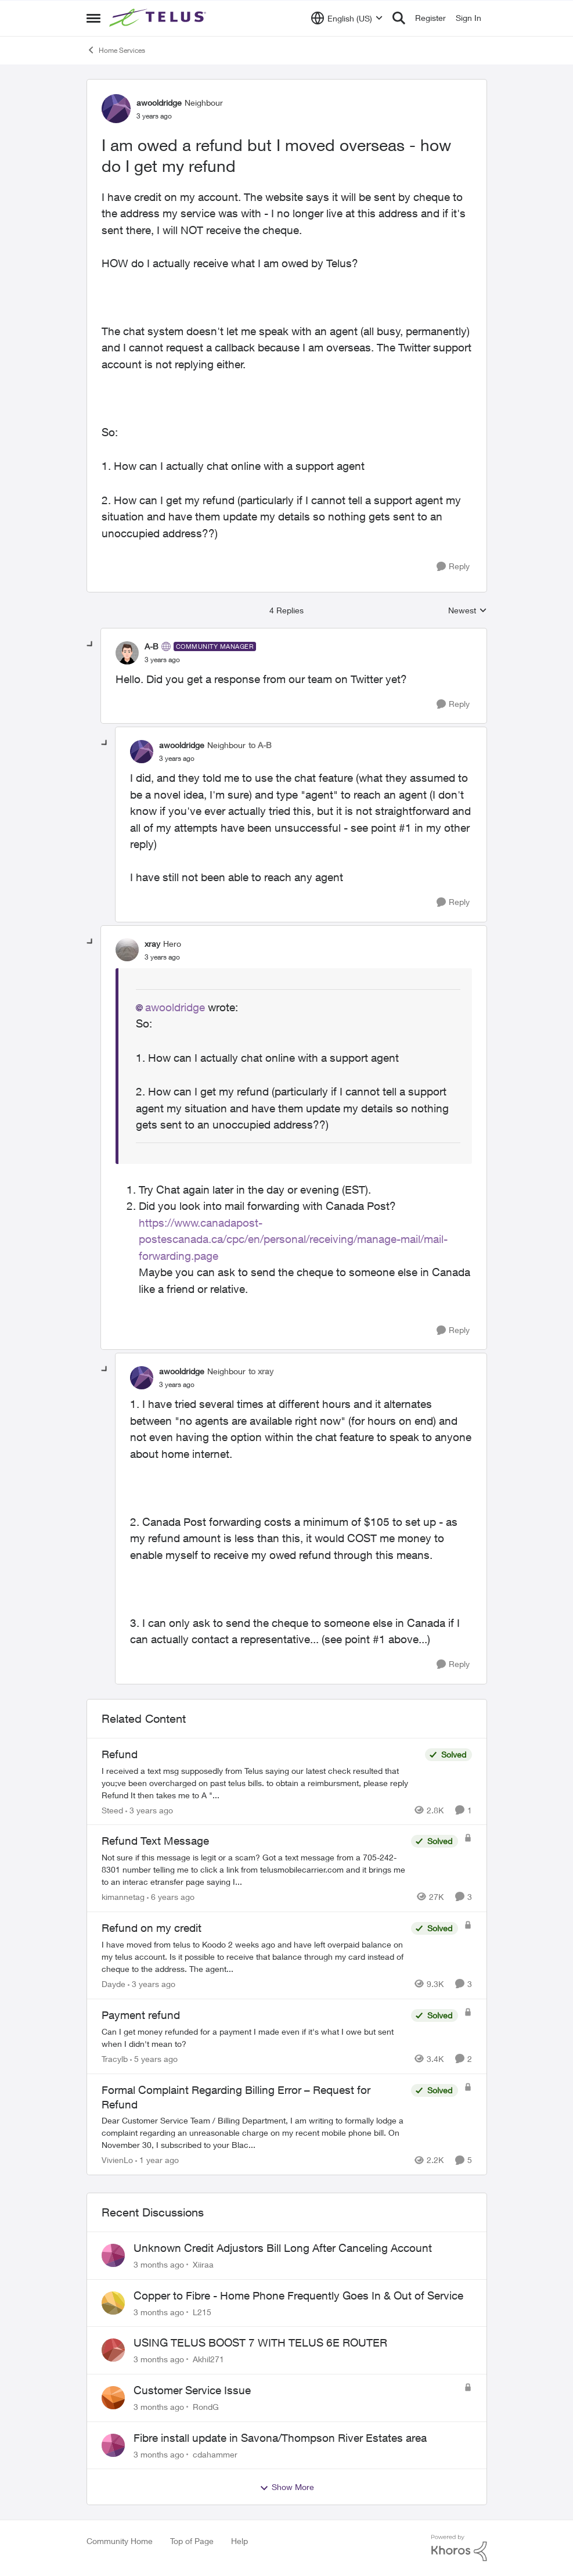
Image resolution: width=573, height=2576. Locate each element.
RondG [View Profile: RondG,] (206, 2407)
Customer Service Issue (192, 2390)
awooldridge (175, 1007)
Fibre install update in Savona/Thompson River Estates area (280, 2437)
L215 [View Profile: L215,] (202, 2311)
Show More (287, 2487)
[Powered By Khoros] (459, 2548)
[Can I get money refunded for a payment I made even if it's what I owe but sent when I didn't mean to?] (253, 2037)
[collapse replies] (91, 645)
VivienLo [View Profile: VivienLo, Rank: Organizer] (117, 2160)
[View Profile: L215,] (113, 2303)
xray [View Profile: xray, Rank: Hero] (152, 944)
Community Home (120, 2541)
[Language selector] (347, 18)
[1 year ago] (157, 2160)
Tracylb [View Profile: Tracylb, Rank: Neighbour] (115, 2059)
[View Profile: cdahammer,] (113, 2445)
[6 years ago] (170, 1897)
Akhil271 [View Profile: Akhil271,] (208, 2359)
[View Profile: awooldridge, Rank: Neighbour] (116, 108)
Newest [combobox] (467, 610)
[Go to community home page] (159, 18)
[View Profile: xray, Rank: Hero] (127, 949)
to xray (260, 1371)
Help (239, 2541)
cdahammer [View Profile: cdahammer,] (215, 2454)
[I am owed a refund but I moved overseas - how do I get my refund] (162, 660)
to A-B (260, 745)
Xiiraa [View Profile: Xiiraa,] (203, 2264)
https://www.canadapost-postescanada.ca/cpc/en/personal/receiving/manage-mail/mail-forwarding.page (293, 1239)
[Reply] (453, 566)
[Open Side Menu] (93, 18)
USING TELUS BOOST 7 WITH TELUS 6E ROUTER (260, 2342)
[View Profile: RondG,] (113, 2397)
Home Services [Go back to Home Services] (116, 50)
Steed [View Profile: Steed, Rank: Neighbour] (112, 1810)
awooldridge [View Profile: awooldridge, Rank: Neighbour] (159, 102)
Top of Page (192, 2541)
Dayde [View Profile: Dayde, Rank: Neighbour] (113, 1984)
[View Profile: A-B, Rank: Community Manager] (127, 652)
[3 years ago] (149, 1809)
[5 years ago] (154, 2059)
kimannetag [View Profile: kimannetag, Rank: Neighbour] (123, 1897)
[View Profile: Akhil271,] (113, 2350)
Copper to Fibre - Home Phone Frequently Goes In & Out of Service (298, 2295)
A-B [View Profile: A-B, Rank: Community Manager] (151, 646)
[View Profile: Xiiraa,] (113, 2255)
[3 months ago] (159, 2264)
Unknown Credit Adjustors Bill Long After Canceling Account (283, 2247)
